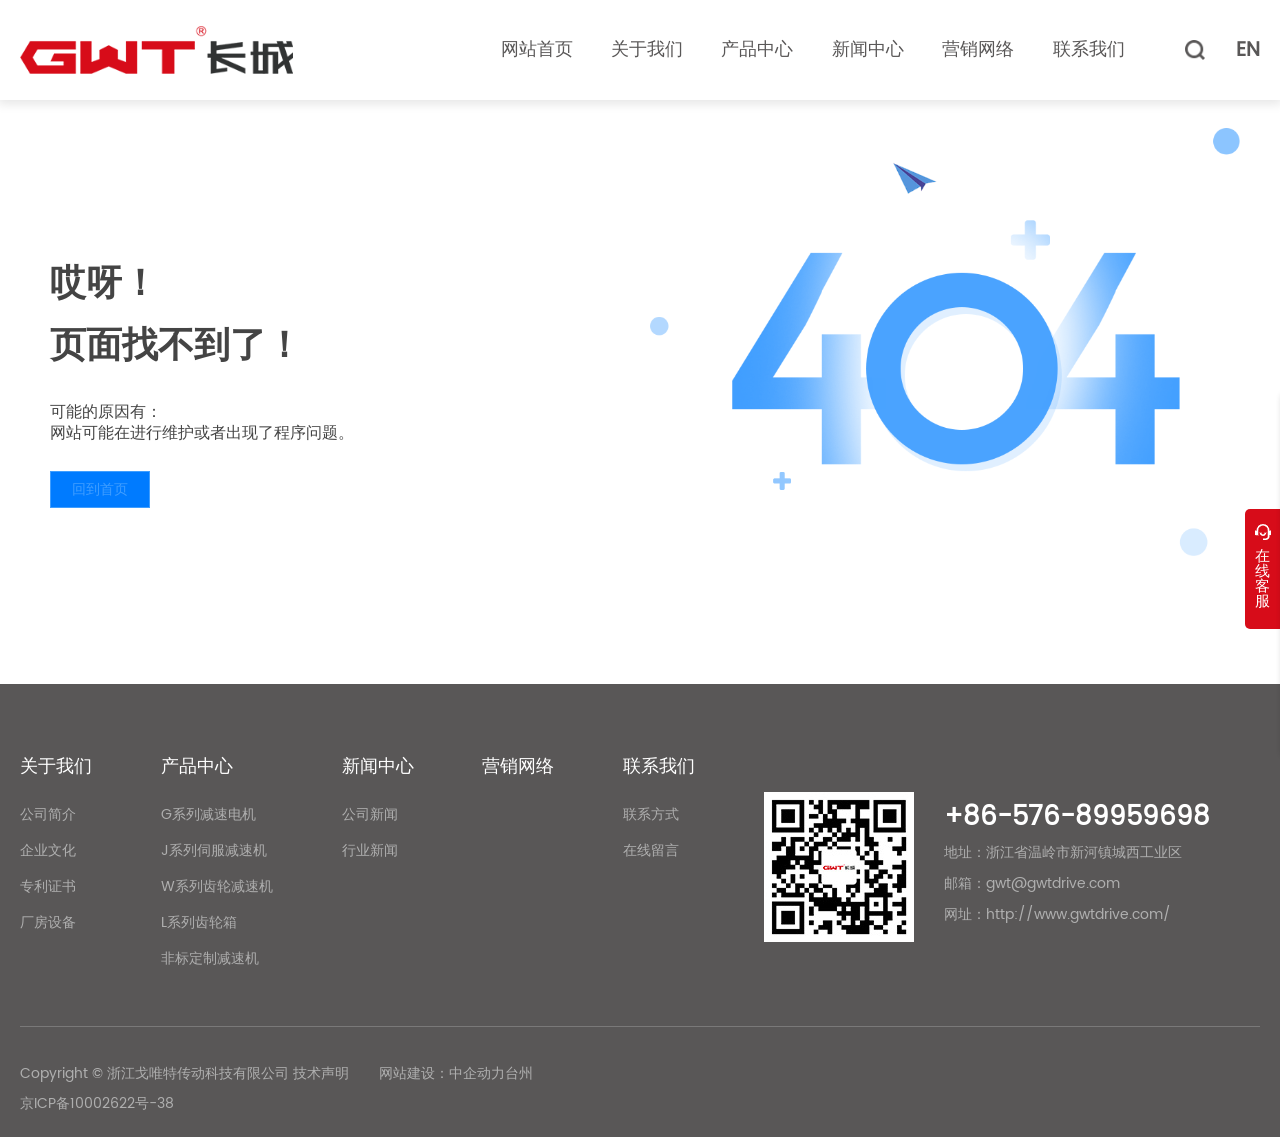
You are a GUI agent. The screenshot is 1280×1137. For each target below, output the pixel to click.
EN (1248, 50)
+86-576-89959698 (1077, 817)
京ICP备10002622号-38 (97, 1103)
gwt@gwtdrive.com (1053, 883)
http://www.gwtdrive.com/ (1078, 914)
